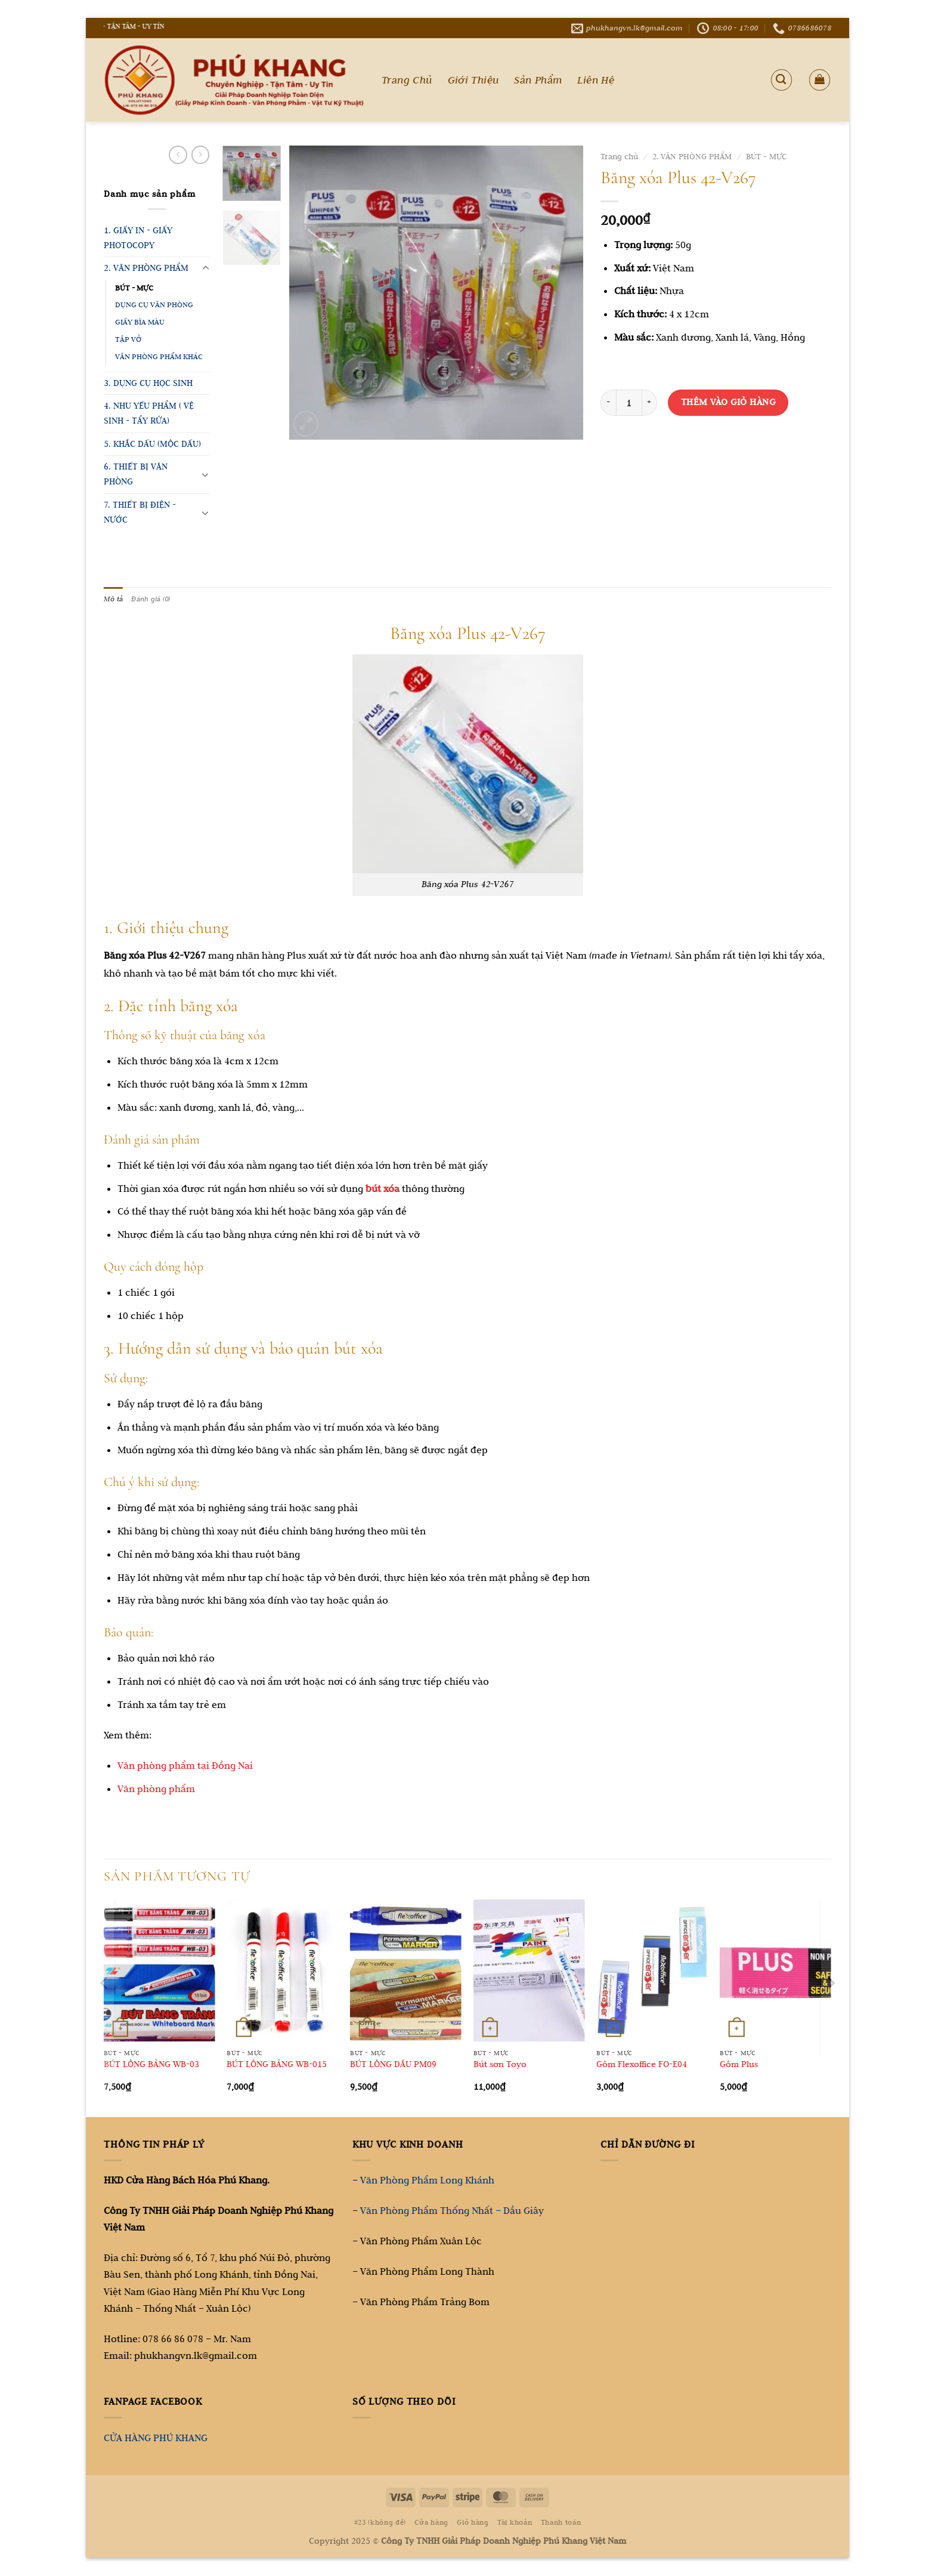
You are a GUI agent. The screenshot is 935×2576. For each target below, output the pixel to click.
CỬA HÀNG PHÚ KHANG (156, 2438)
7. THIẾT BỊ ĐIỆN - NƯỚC (140, 512)
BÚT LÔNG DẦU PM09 (393, 2064)
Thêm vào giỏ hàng (728, 401)
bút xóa (383, 1189)
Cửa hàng (431, 2523)
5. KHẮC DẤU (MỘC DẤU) (152, 443)
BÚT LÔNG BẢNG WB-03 (151, 2064)
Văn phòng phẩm (156, 1789)
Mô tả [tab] (114, 599)
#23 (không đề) (380, 2523)
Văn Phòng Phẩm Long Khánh (427, 2180)
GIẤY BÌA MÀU (140, 322)
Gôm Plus (739, 2064)
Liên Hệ (595, 80)
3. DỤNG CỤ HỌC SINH (148, 383)
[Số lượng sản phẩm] (629, 403)
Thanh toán (561, 2523)
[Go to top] (878, 2501)
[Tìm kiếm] (781, 79)
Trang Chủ (407, 80)
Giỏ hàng (472, 2523)
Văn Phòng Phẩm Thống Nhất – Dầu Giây (452, 2211)
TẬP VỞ (128, 339)
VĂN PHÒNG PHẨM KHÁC (159, 356)
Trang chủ (619, 157)
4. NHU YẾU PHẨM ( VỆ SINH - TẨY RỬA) (149, 413)
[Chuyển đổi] (205, 268)
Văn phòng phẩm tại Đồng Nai (185, 1766)
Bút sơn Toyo (500, 2064)
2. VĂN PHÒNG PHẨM (146, 267)
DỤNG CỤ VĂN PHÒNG (154, 304)
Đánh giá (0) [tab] (154, 599)
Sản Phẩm (538, 80)
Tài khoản (514, 2523)
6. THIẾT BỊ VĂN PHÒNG (136, 474)
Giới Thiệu (473, 80)
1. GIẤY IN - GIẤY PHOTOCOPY (138, 238)
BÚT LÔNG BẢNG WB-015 (277, 2064)
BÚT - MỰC (134, 288)
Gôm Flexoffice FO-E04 (641, 2064)
